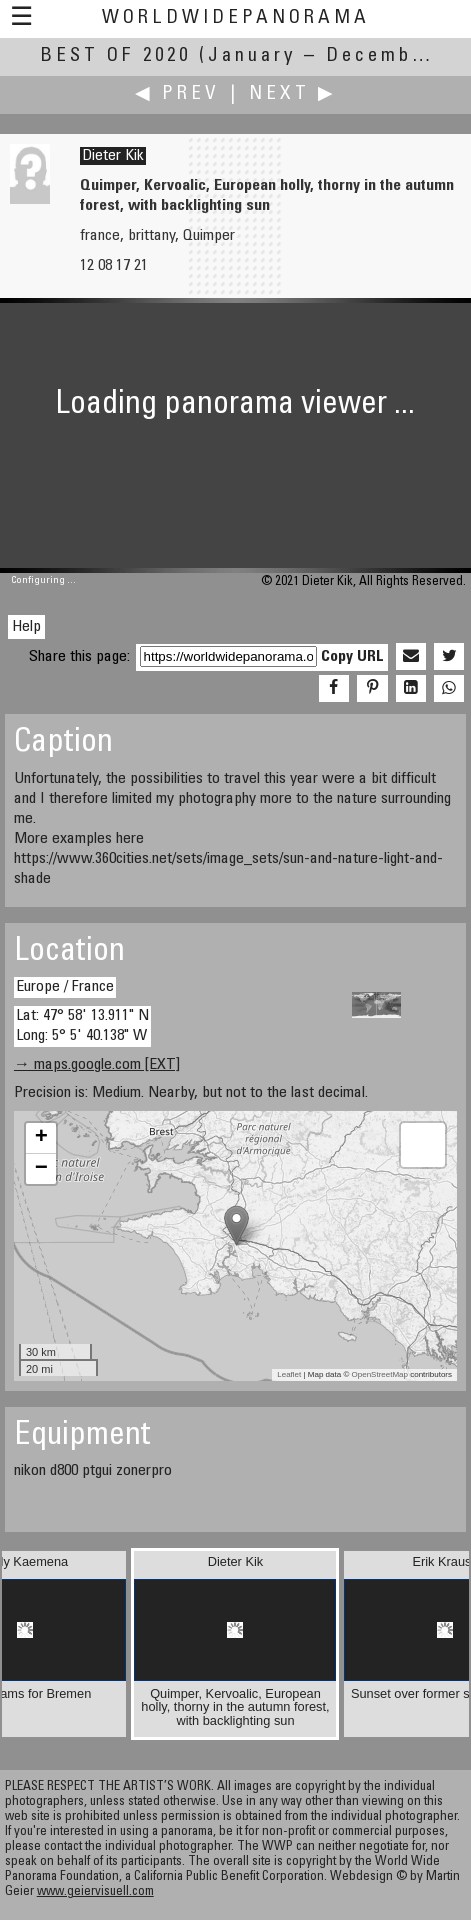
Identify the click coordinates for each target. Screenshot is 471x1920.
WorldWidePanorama (236, 18)
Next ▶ (293, 94)
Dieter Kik (113, 156)
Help (26, 627)
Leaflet (289, 1374)
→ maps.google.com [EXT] (97, 1065)
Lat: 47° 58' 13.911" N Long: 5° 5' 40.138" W (82, 1025)
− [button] (41, 1169)
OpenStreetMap (380, 1374)
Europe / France (65, 987)
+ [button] (41, 1138)
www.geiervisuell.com (95, 1892)
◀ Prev (177, 94)
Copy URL (352, 657)
